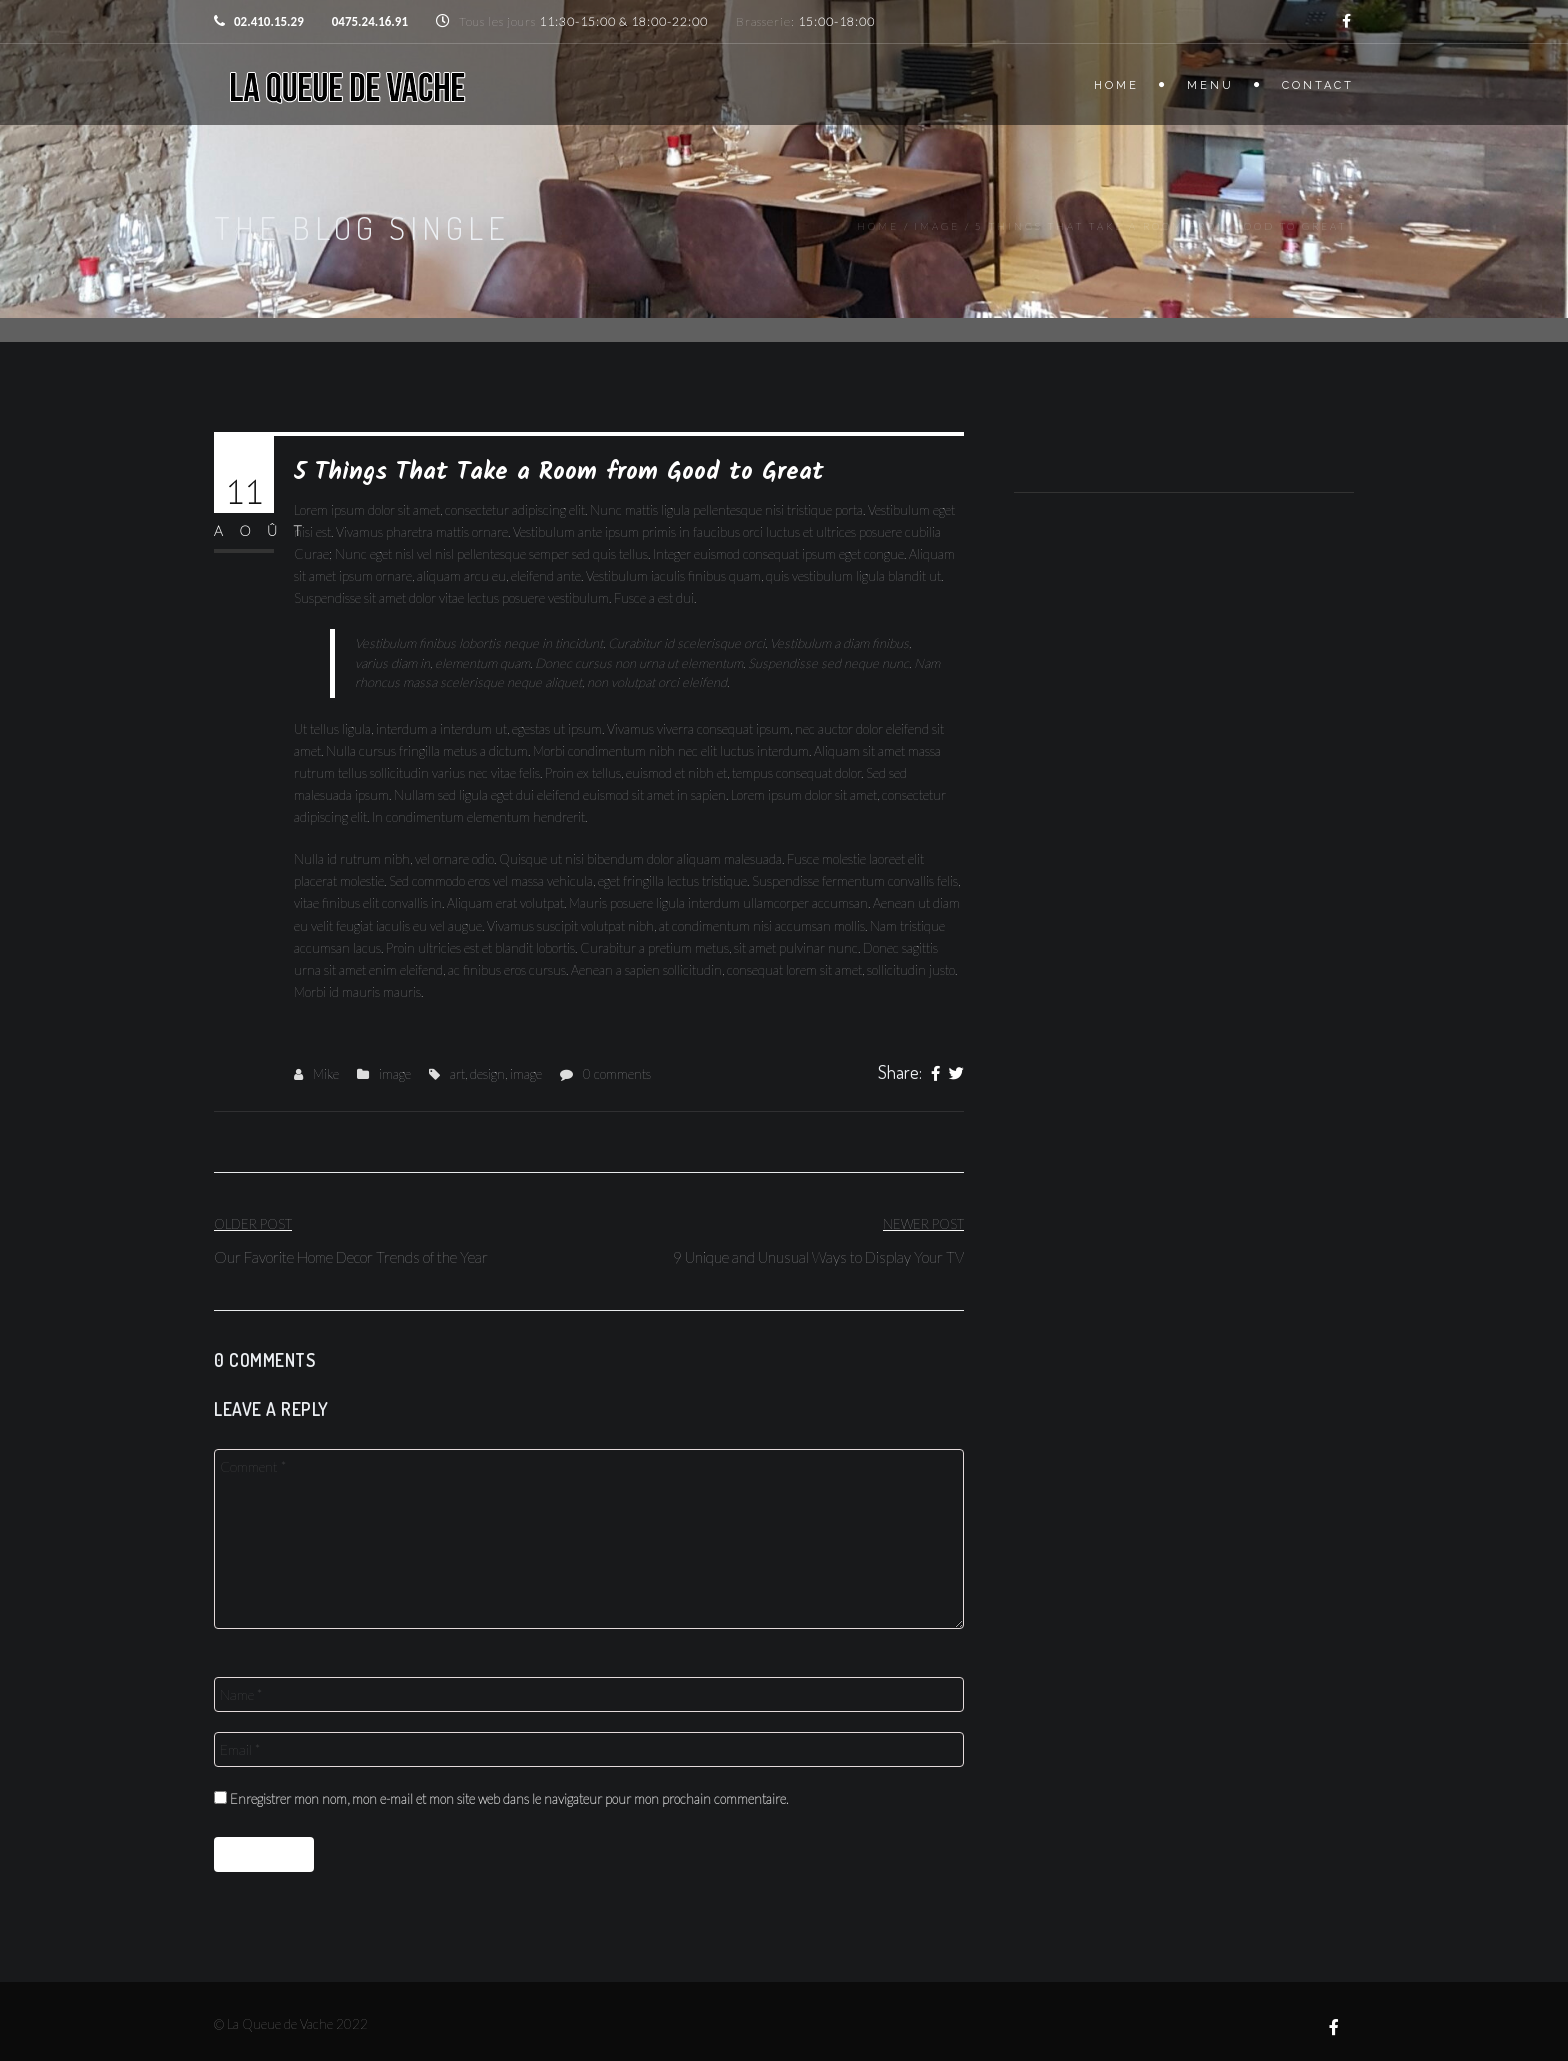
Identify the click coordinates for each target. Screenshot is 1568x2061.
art (457, 1074)
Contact (1318, 85)
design (487, 1074)
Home (1116, 85)
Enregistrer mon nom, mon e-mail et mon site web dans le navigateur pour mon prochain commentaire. (509, 1799)
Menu (1210, 85)
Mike (326, 1074)
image (937, 226)
